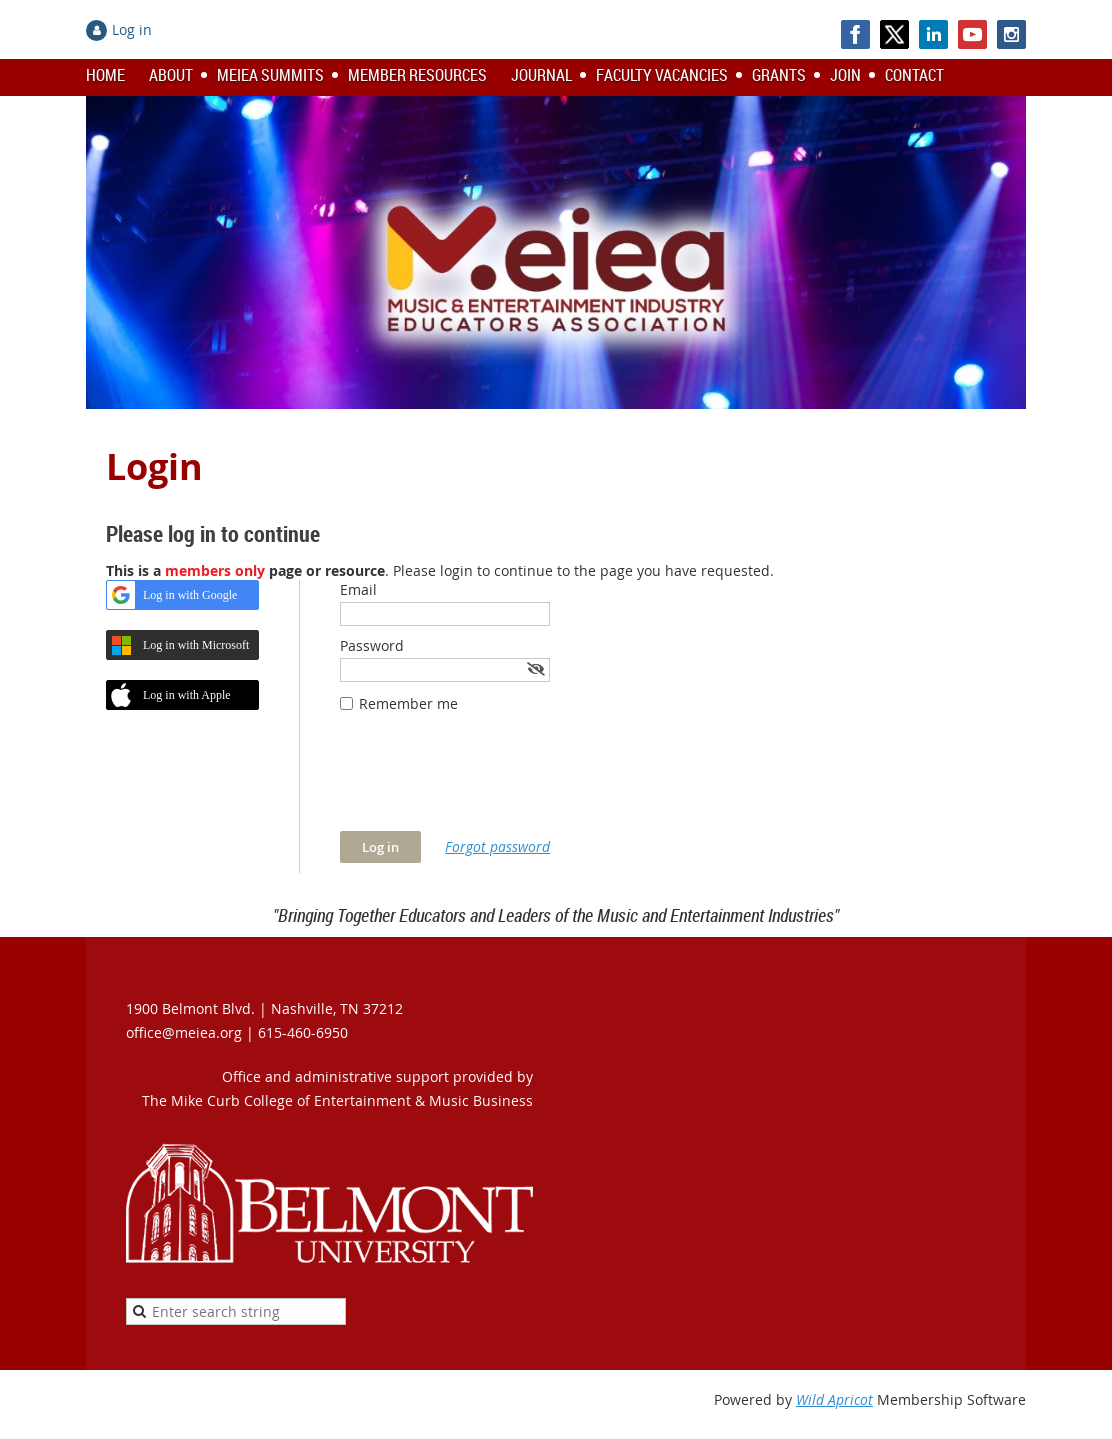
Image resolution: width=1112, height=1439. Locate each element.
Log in (132, 29)
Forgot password (497, 846)
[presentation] (492, 782)
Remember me (408, 703)
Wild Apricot (834, 1399)
